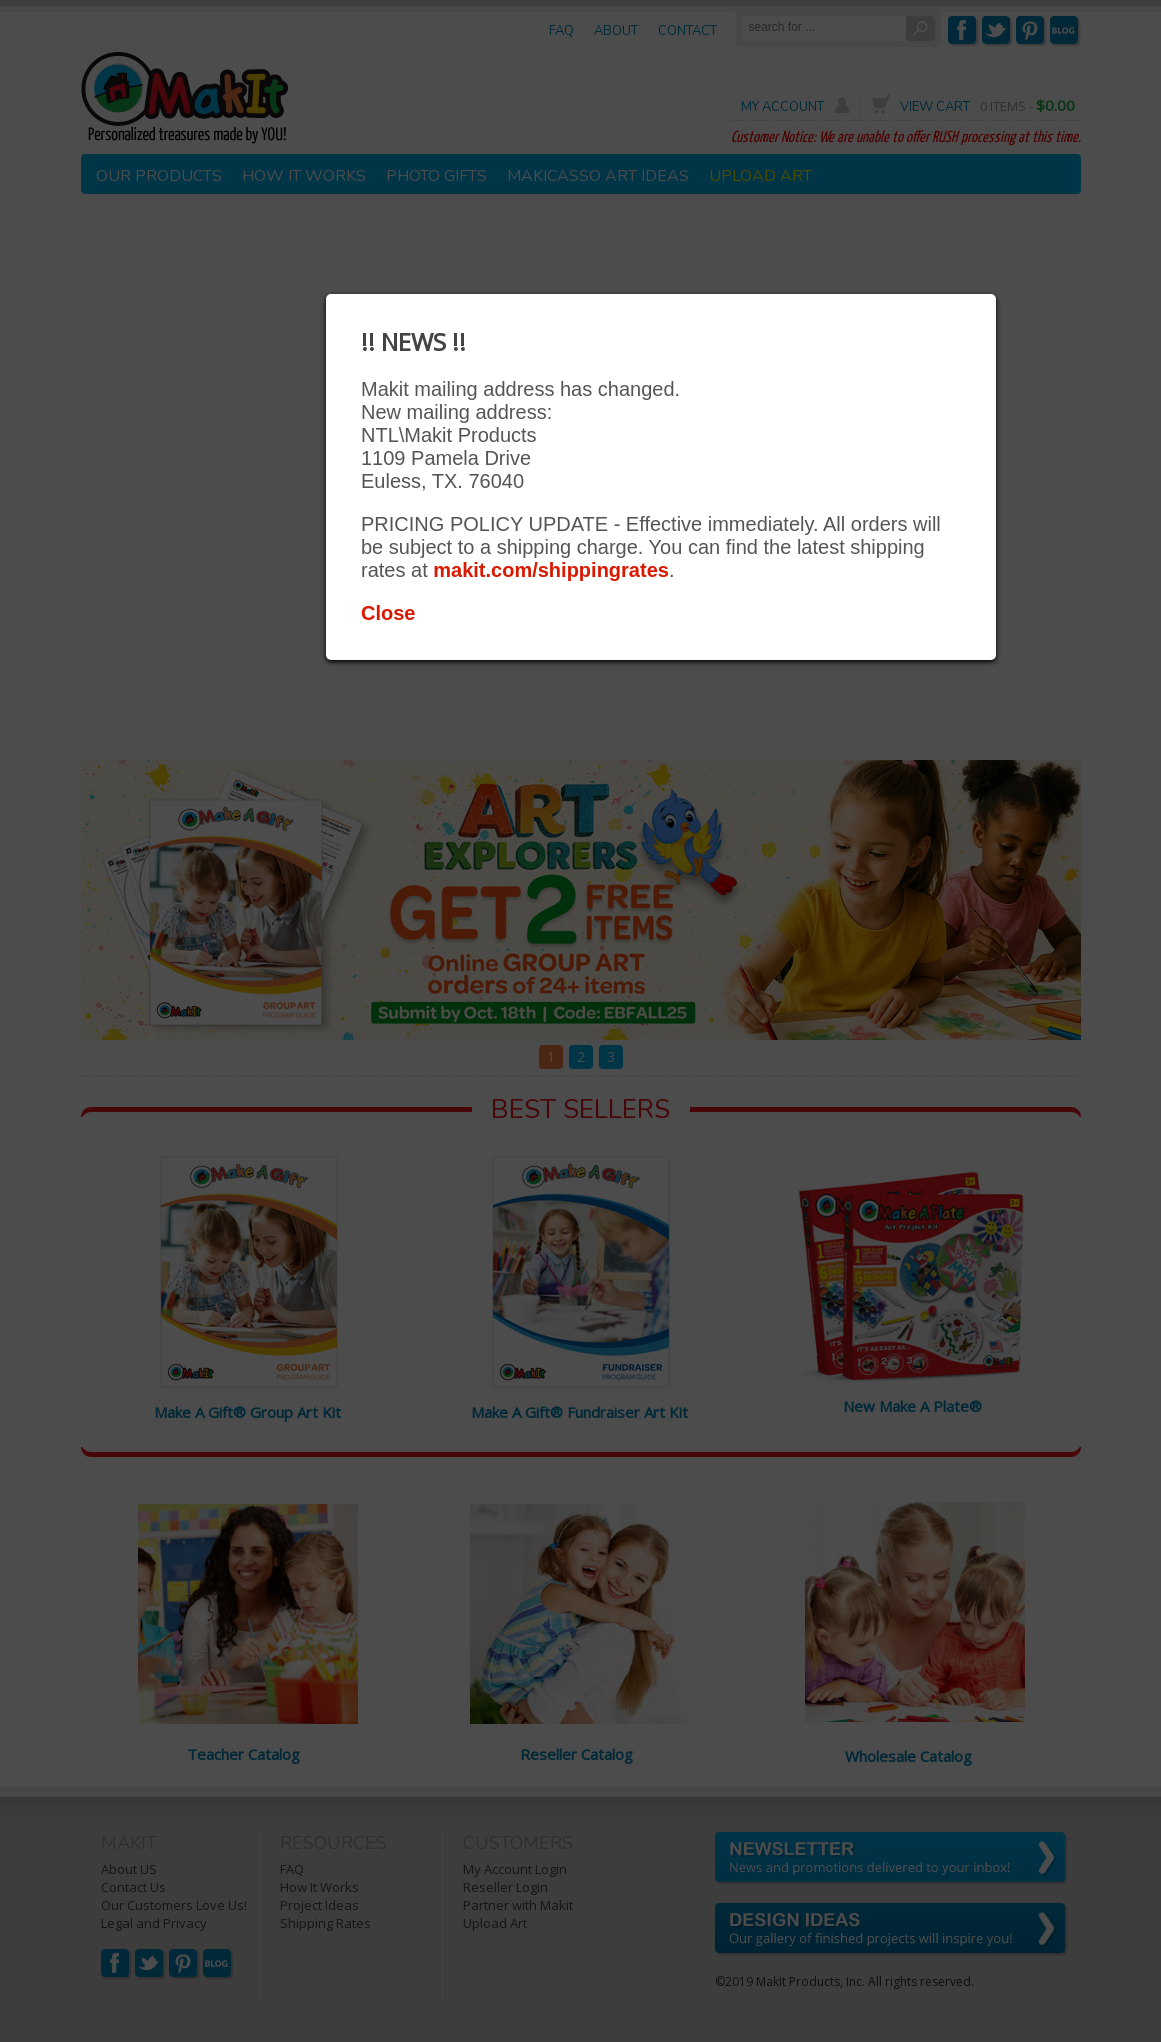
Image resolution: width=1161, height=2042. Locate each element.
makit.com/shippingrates (551, 570)
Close (388, 613)
